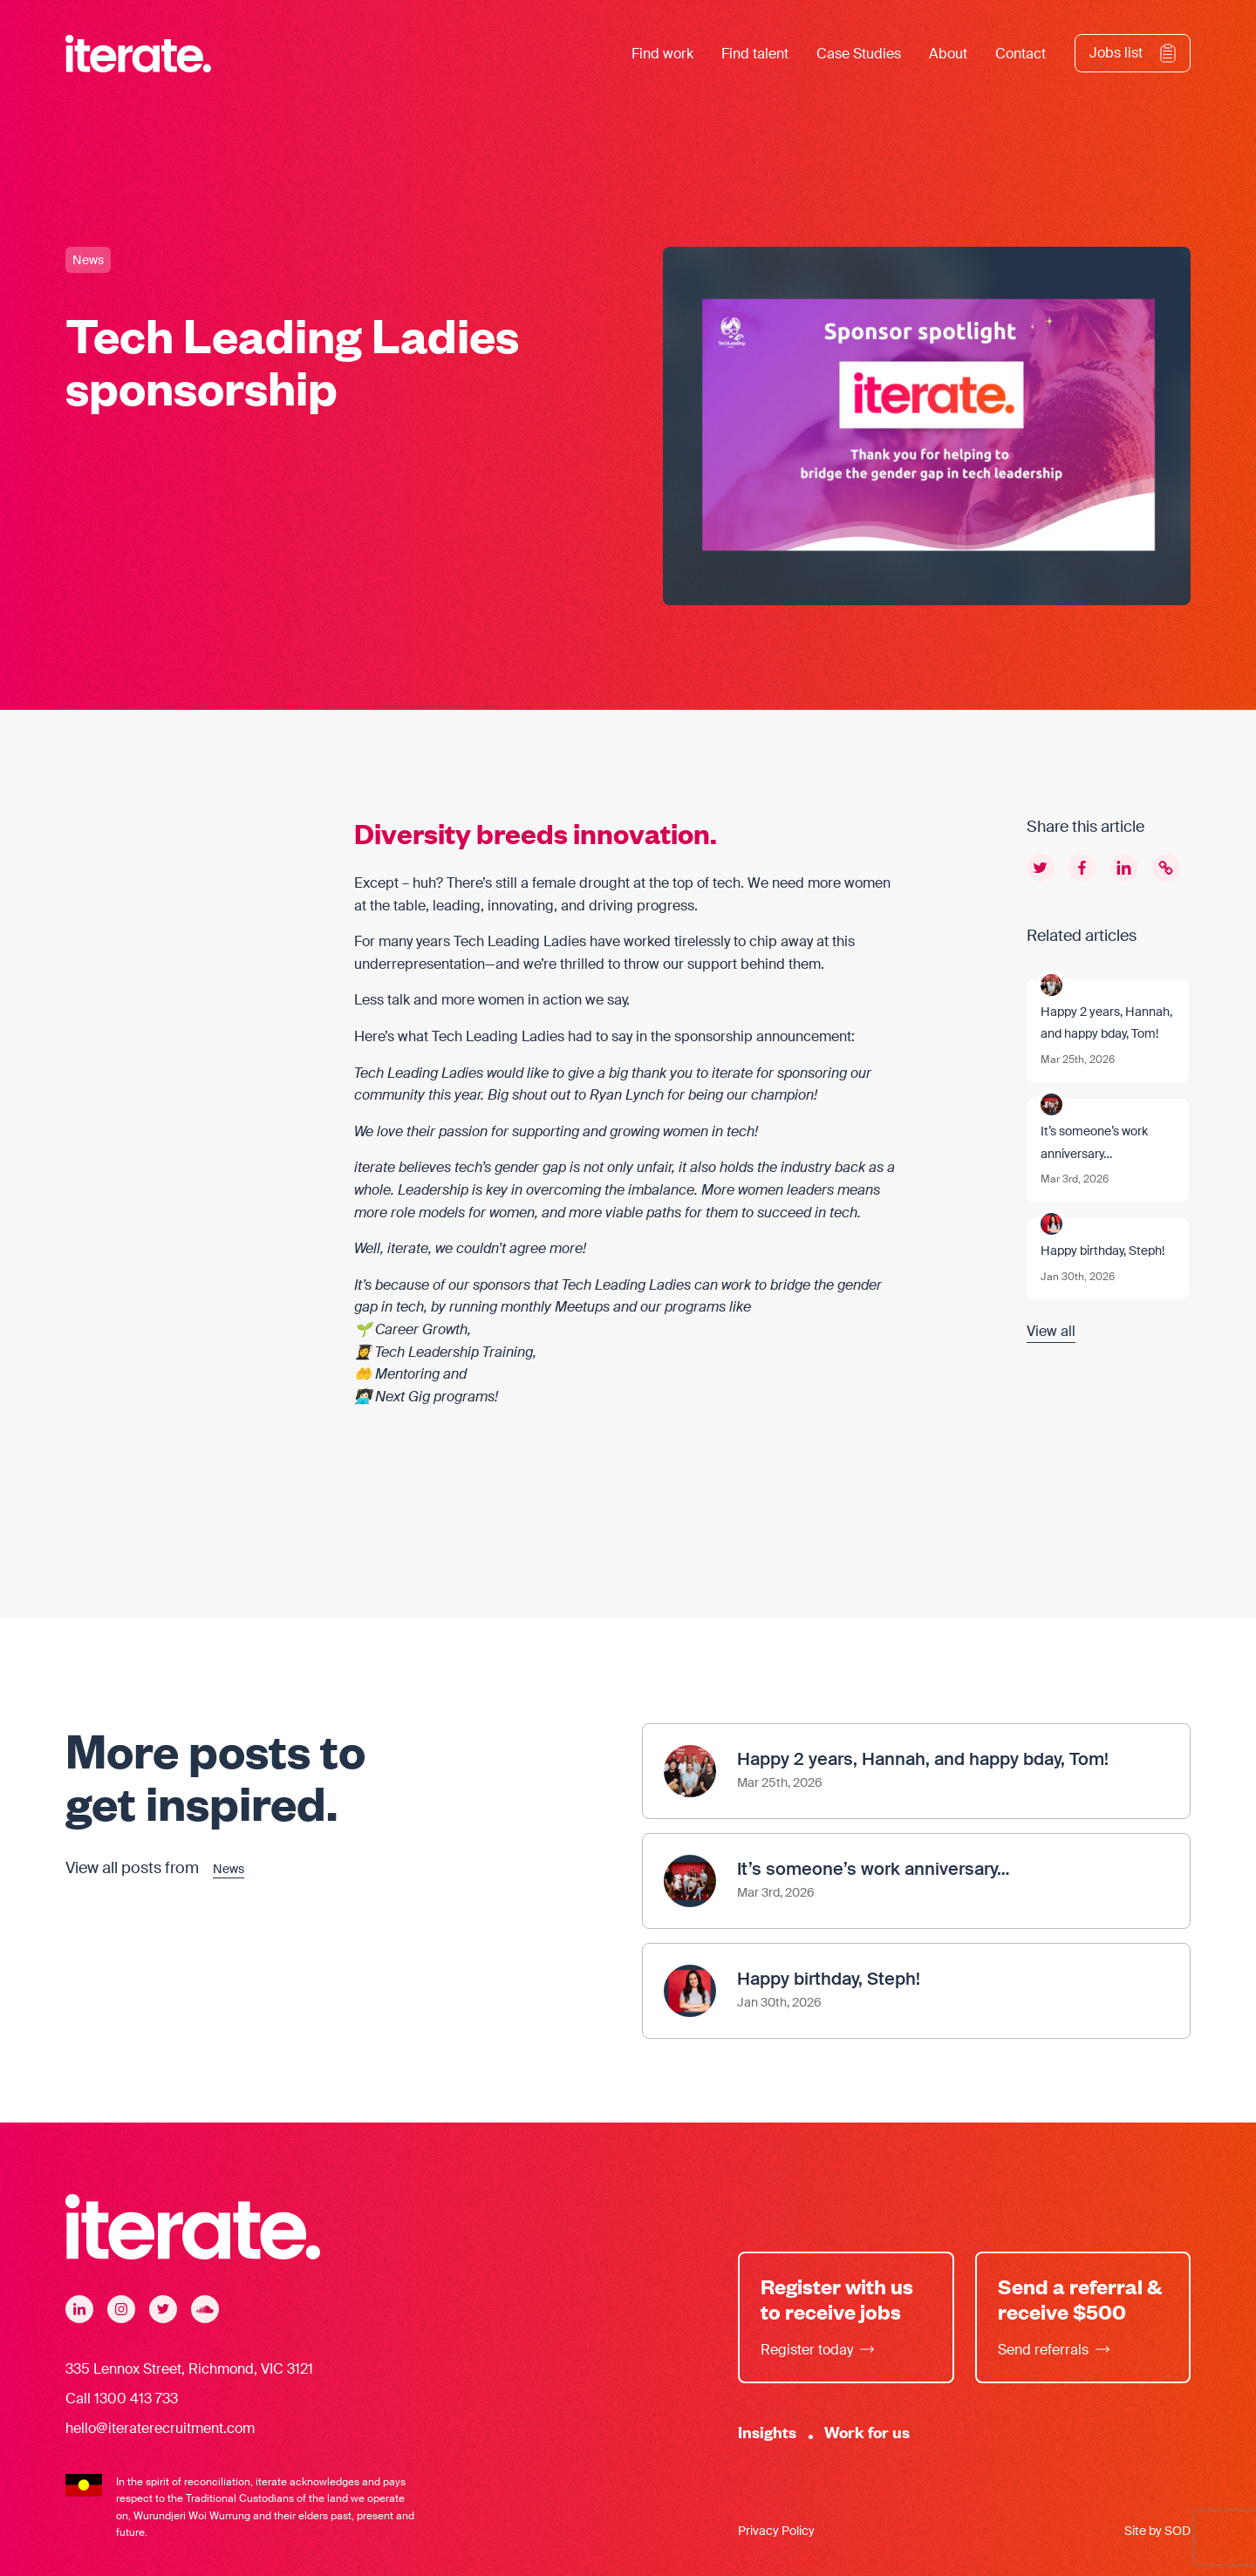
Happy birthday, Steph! (1102, 1250)
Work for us (867, 2432)
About (948, 53)
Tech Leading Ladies (520, 941)
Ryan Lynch (627, 1095)
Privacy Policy (776, 2531)
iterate (732, 1073)
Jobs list (1116, 53)
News (88, 260)
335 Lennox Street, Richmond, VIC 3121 (189, 2369)
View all (1051, 1331)
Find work (662, 53)
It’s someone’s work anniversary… (1094, 1142)
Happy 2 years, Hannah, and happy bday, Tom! (1106, 1023)
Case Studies (858, 53)
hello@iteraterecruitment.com (160, 2428)
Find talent (754, 53)
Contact (1020, 53)
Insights (767, 2432)
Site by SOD (1157, 2531)
